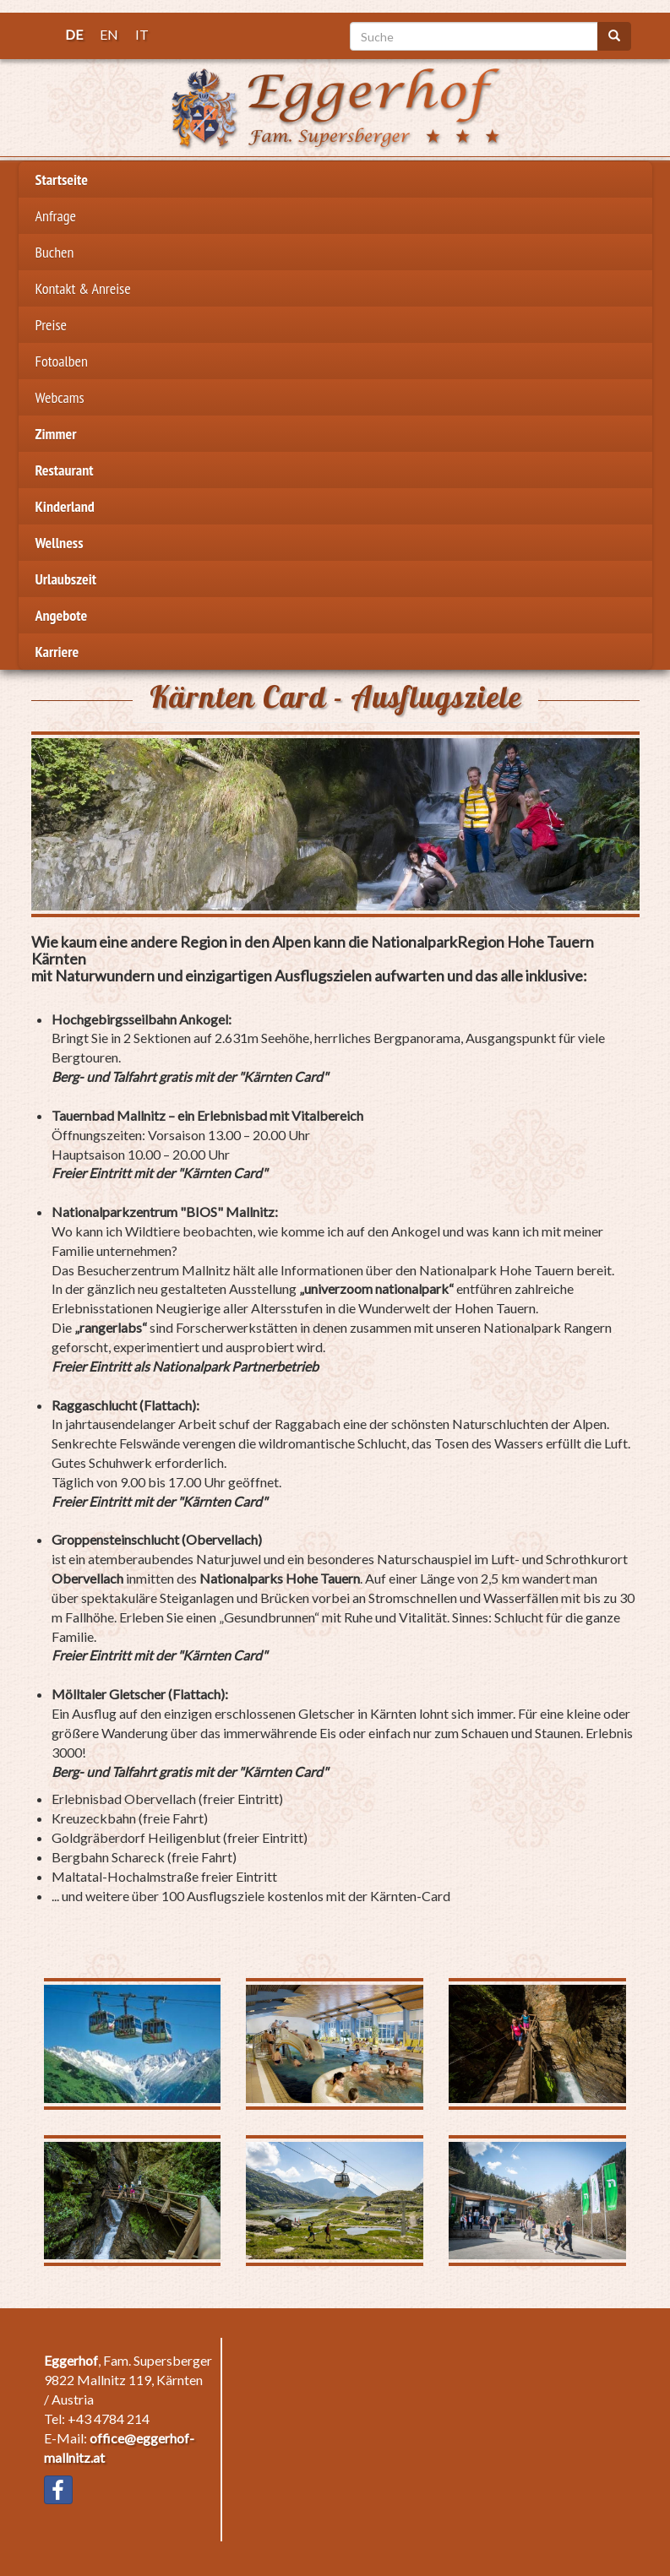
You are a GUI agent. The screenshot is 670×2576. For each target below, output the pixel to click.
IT (142, 34)
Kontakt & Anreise (83, 288)
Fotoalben (61, 361)
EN (109, 34)
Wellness (59, 542)
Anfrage (55, 216)
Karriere (57, 651)
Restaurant (64, 470)
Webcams (59, 397)
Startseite (62, 179)
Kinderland (65, 506)
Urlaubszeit (65, 579)
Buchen (54, 252)
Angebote (61, 615)
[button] (335, 824)
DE (74, 34)
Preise (51, 324)
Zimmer (56, 433)
